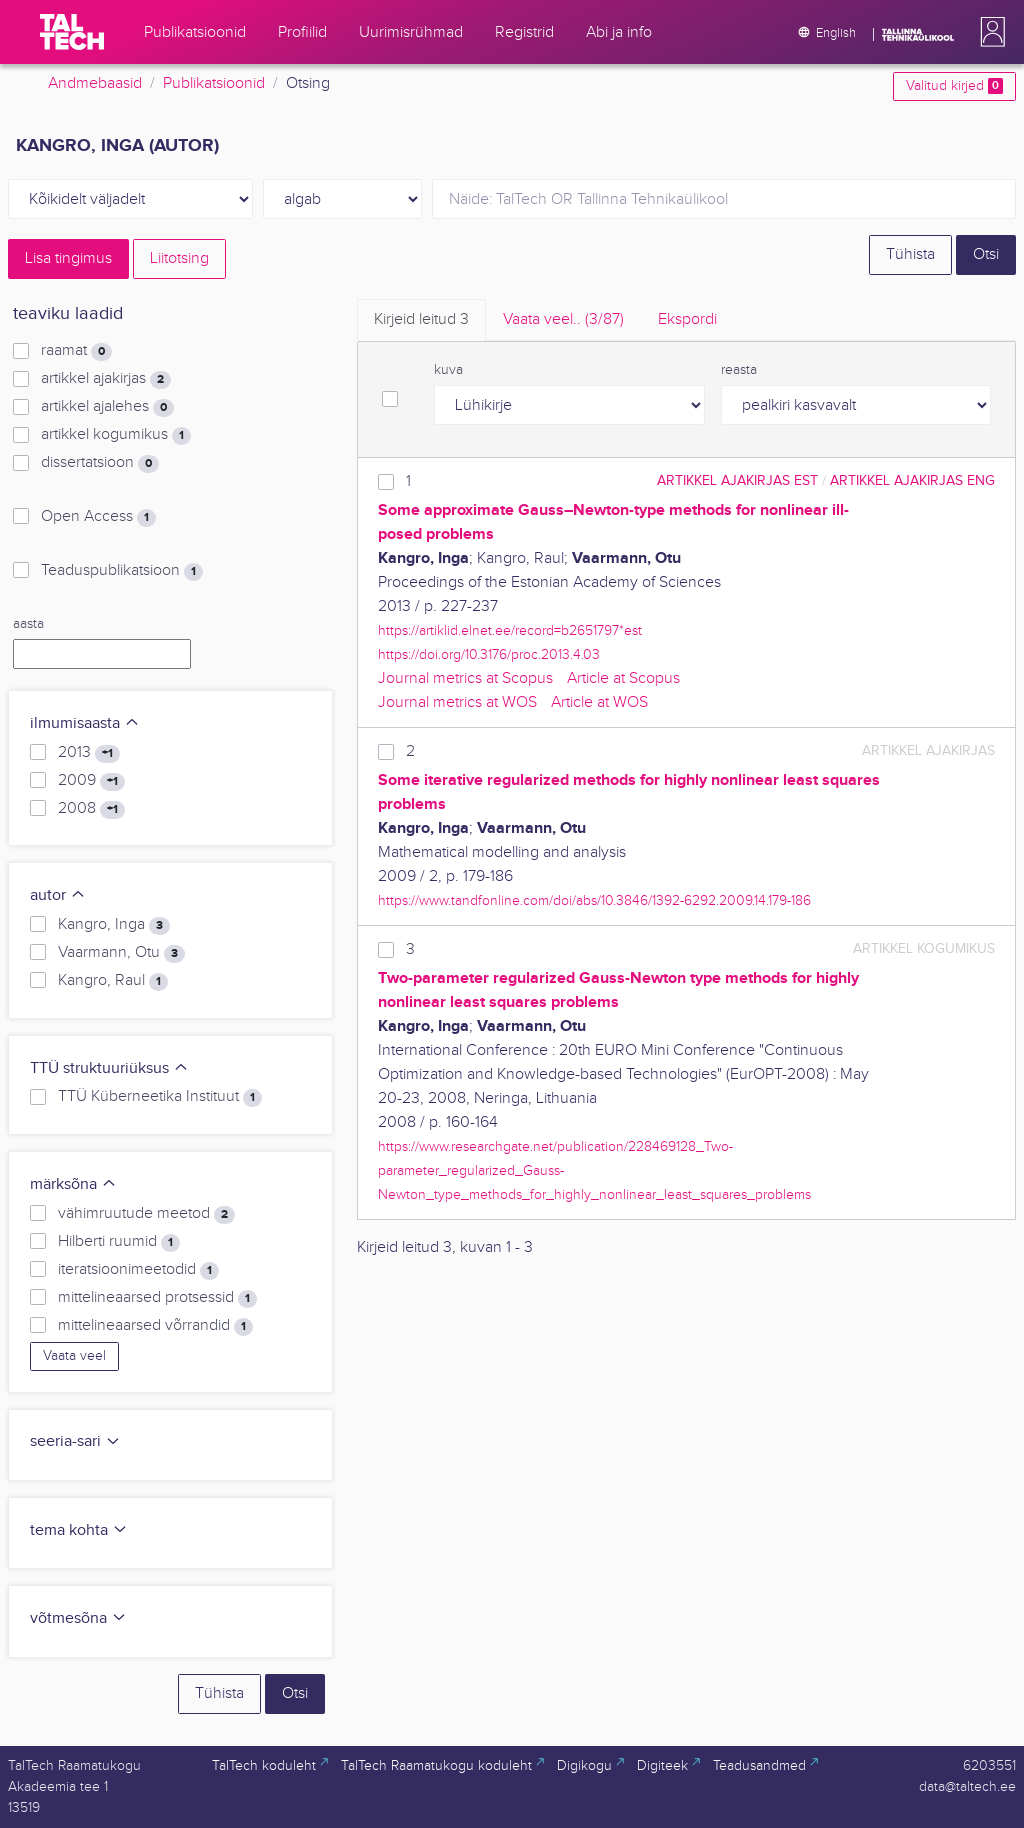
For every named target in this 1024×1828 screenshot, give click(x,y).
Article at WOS (599, 702)
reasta (739, 370)
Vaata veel (74, 1356)
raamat (76, 351)
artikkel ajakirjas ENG (912, 480)
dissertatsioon (100, 463)
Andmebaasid (95, 83)
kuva (448, 370)
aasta (28, 624)
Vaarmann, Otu (121, 953)
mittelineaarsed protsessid (157, 1298)
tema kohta (79, 1530)
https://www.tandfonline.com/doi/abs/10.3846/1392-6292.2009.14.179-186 (594, 900)
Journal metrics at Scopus (465, 678)
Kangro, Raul (113, 981)
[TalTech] (72, 32)
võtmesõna (78, 1618)
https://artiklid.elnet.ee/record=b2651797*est (510, 630)
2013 (89, 753)
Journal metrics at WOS (457, 702)
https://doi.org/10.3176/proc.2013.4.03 (489, 654)
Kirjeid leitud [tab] (421, 319)
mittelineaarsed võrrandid (155, 1326)
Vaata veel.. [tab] (563, 319)
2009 (91, 781)
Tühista (910, 254)
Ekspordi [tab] (687, 319)
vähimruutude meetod (146, 1214)
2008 (91, 809)
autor (58, 895)
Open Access (98, 517)
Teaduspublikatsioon (122, 571)
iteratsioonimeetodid (138, 1270)
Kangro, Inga (114, 925)
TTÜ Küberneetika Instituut (160, 1097)
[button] (989, 32)
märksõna (73, 1184)
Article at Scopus (623, 678)
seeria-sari (75, 1441)
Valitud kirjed (954, 86)
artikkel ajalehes (107, 407)
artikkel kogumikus (116, 435)
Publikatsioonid (214, 83)
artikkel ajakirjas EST (737, 480)
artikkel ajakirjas (106, 379)
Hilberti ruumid (119, 1242)
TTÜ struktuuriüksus (109, 1068)
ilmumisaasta (85, 723)
